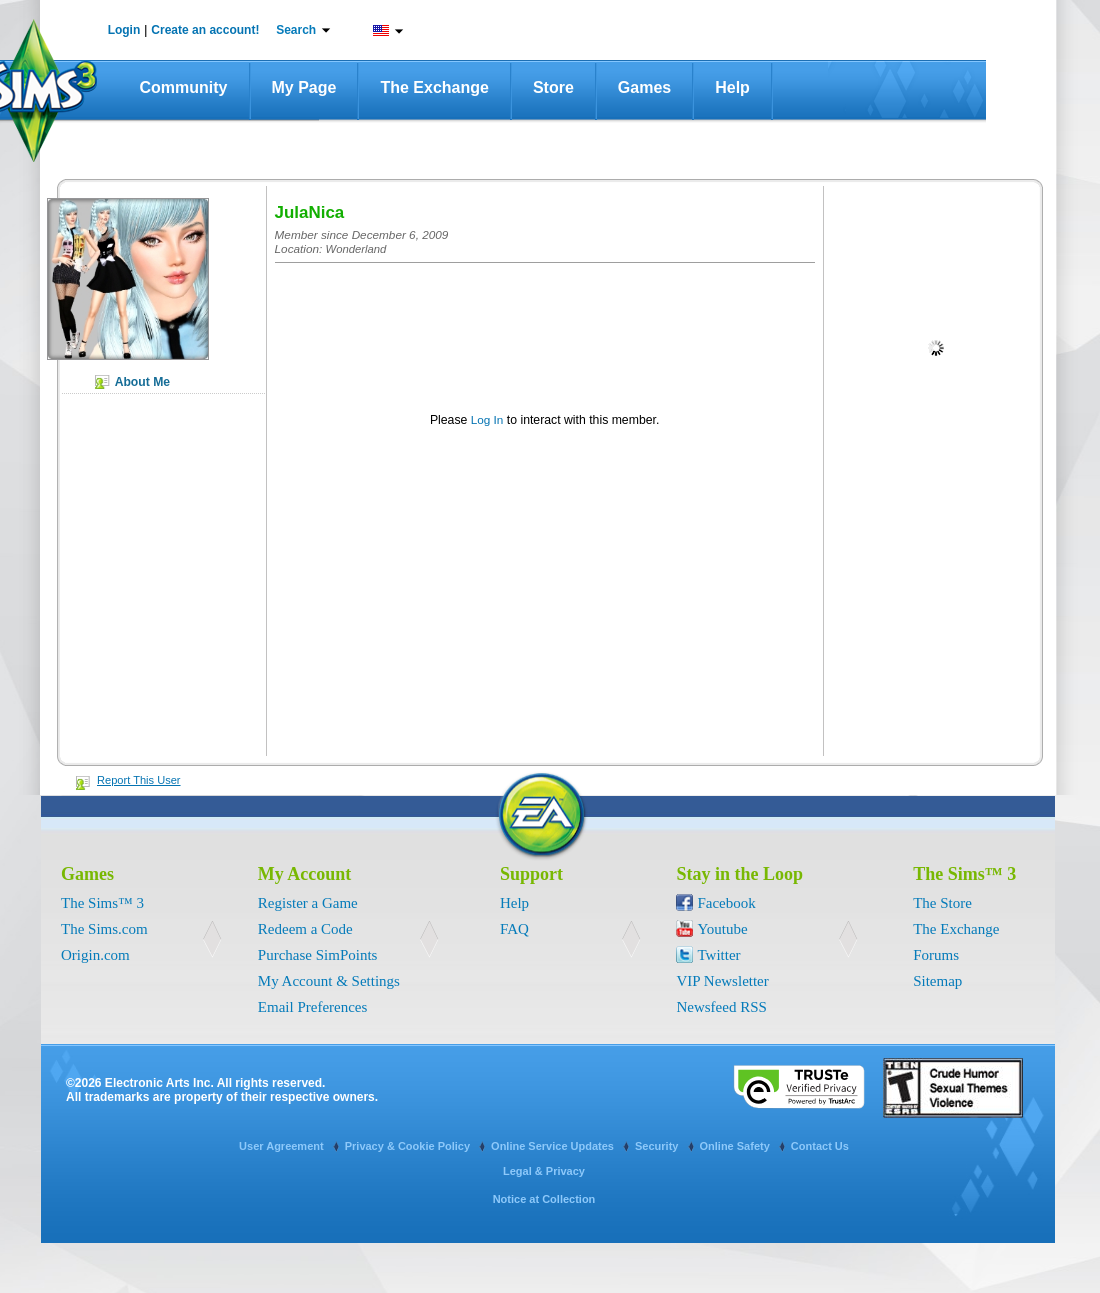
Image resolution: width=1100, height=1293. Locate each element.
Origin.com (95, 955)
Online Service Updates (554, 1146)
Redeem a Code (305, 929)
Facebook (726, 903)
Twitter (718, 955)
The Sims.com (104, 929)
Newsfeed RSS (721, 1007)
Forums (936, 955)
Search (296, 30)
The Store (942, 903)
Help (732, 87)
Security (658, 1146)
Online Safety (736, 1146)
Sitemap (937, 981)
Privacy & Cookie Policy (409, 1146)
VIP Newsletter (722, 981)
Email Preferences (313, 1007)
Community (184, 87)
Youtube (722, 929)
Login (124, 30)
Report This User (139, 780)
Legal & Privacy (544, 1171)
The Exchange (434, 87)
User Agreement (283, 1146)
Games (644, 87)
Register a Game (308, 903)
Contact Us (820, 1146)
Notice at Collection (544, 1199)
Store (553, 87)
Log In (487, 419)
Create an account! (205, 30)
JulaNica (310, 212)
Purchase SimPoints (318, 955)
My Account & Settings (329, 981)
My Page (304, 87)
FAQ (514, 929)
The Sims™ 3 (102, 903)
